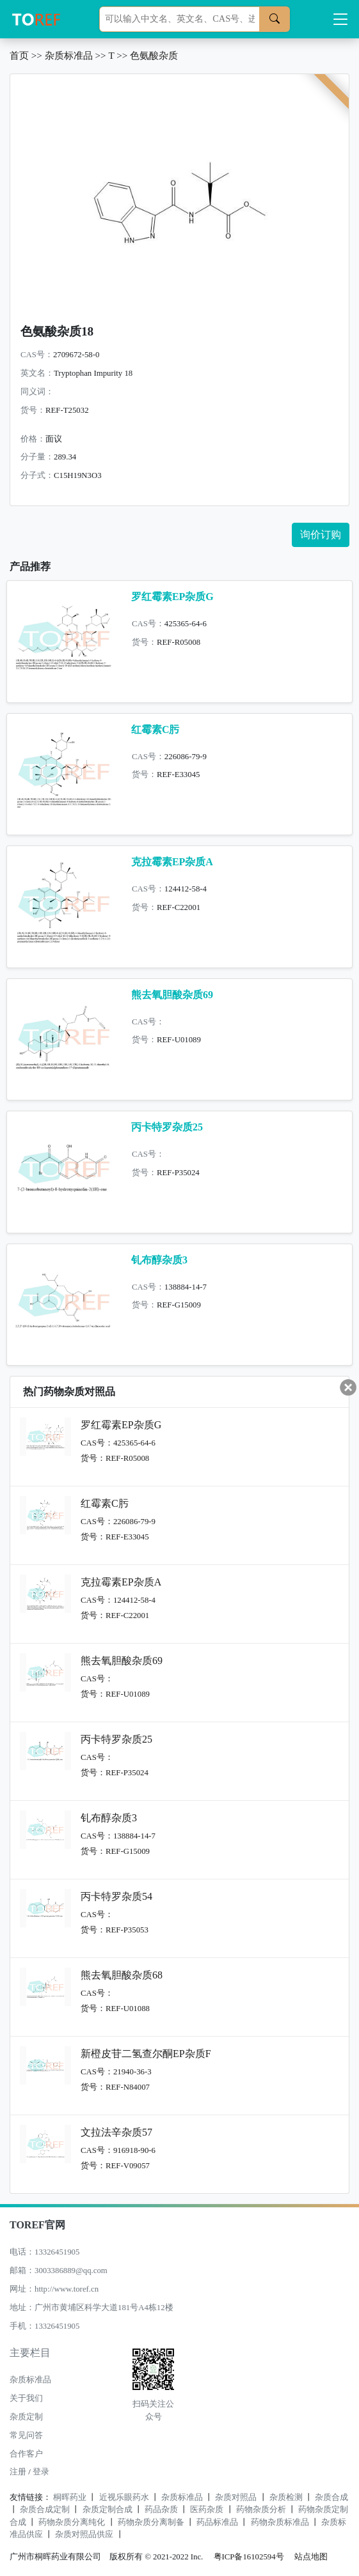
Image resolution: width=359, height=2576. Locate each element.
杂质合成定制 (45, 2509)
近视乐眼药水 (124, 2497)
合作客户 (26, 2453)
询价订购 (320, 534)
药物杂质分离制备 (151, 2522)
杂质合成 (331, 2497)
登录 (41, 2471)
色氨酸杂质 (154, 55)
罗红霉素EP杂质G (172, 596)
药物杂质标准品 (280, 2522)
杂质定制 (26, 2416)
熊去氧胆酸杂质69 (172, 994)
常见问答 (26, 2435)
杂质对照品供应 (84, 2534)
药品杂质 (161, 2509)
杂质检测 (286, 2497)
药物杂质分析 (261, 2509)
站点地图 (311, 2556)
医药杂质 (206, 2509)
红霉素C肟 (155, 729)
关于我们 (26, 2398)
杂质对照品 (236, 2497)
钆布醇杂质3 (159, 1259)
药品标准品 (217, 2522)
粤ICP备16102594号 (245, 2556)
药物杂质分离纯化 (71, 2522)
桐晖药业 (69, 2497)
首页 (19, 55)
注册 (18, 2471)
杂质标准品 (69, 55)
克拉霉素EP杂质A (172, 861)
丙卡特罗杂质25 (167, 1127)
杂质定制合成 (107, 2509)
